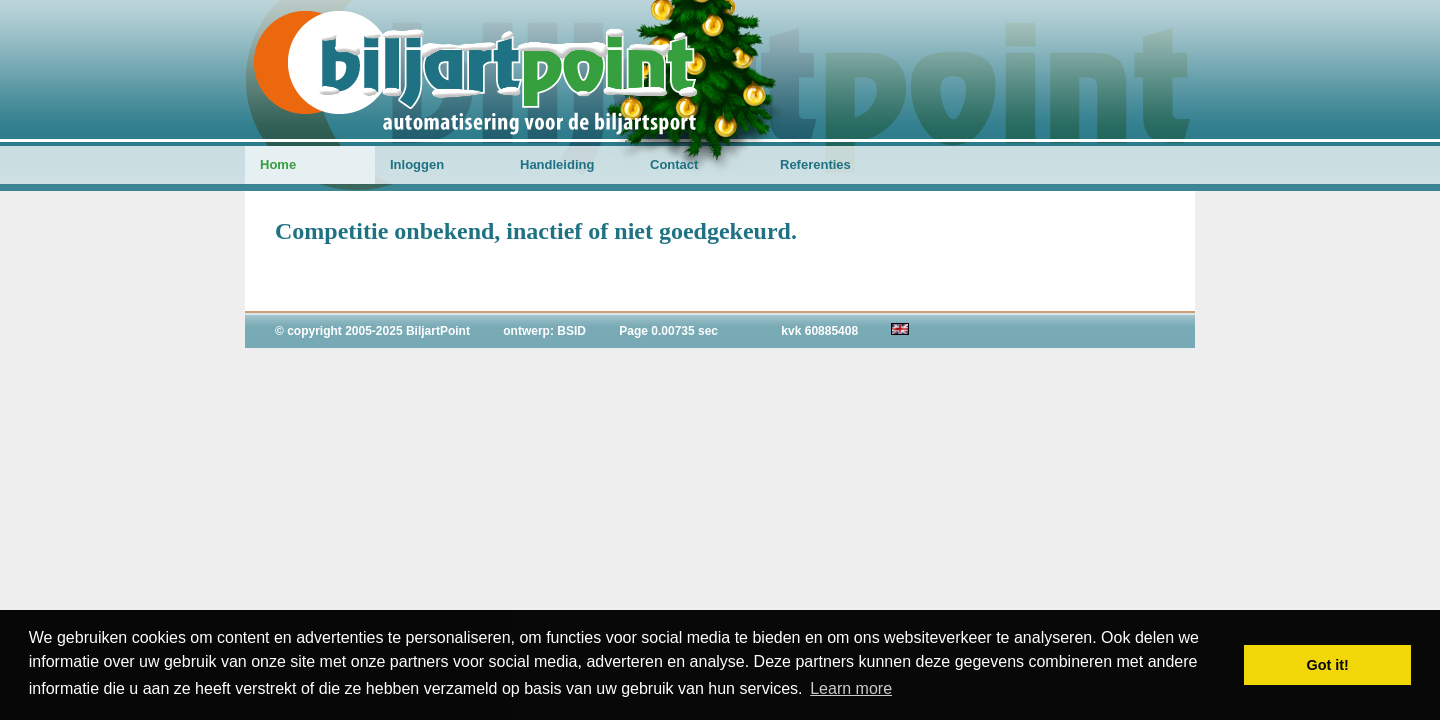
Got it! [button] (1328, 665)
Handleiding (557, 164)
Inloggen (417, 164)
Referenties (815, 164)
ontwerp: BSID (544, 331)
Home (278, 164)
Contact (674, 164)
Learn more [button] (851, 688)
